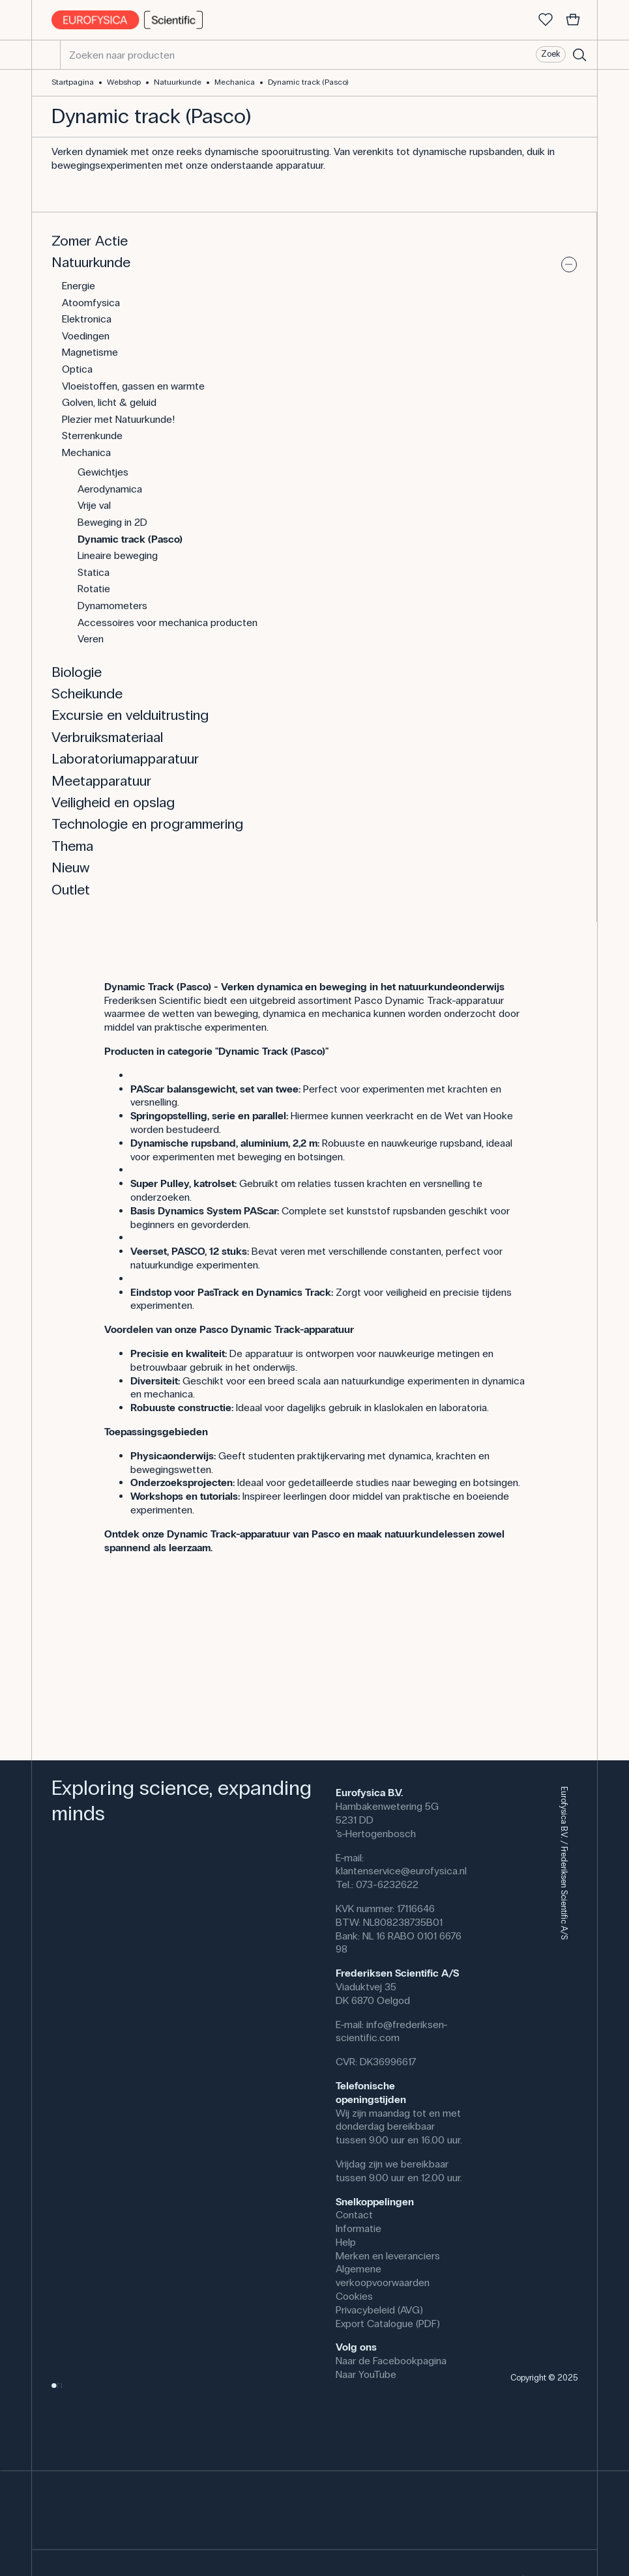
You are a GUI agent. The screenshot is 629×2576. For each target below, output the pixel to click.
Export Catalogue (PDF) (388, 2323)
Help (346, 2242)
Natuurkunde (177, 82)
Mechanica (234, 82)
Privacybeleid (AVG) (379, 2310)
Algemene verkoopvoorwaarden (383, 2276)
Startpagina (72, 82)
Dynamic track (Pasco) (308, 82)
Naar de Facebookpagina (391, 2360)
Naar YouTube (366, 2374)
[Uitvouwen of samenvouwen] (569, 264)
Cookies (354, 2296)
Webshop (124, 82)
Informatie (358, 2228)
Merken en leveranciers (388, 2256)
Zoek (550, 54)
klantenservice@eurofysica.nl (401, 1871)
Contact (354, 2215)
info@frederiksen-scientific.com (392, 2031)
